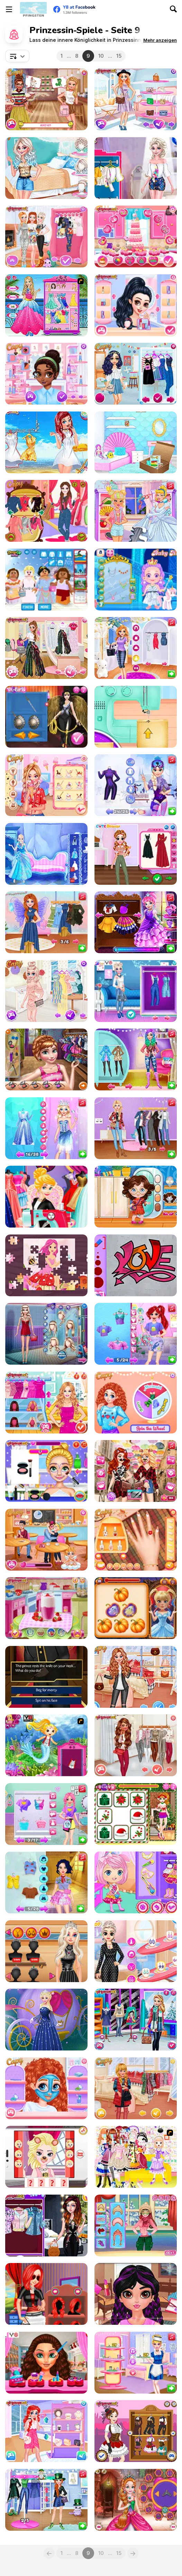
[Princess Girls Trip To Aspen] (135, 1059)
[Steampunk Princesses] (135, 2431)
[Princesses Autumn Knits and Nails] (135, 1540)
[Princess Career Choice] (46, 2294)
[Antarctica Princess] (46, 854)
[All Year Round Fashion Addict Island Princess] (135, 1745)
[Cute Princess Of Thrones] (135, 2500)
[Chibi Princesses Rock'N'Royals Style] (135, 1882)
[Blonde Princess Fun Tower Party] (46, 1814)
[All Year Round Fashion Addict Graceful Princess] (135, 2088)
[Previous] (49, 2553)
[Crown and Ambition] (46, 1677)
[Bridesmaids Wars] (46, 1402)
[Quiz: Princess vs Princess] (46, 442)
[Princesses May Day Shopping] (46, 1951)
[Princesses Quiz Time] (46, 99)
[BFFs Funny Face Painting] (46, 2088)
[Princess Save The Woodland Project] (46, 1882)
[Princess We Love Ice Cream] (46, 785)
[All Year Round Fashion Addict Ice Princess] (135, 1677)
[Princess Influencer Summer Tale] (135, 648)
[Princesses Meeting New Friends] (46, 374)
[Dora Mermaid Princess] (46, 1745)
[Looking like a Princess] (46, 305)
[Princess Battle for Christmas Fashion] (135, 1814)
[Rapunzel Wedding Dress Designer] (46, 1197)
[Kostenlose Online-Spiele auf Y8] (33, 9)
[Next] (132, 2553)
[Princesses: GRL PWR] (46, 168)
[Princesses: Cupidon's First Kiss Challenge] (46, 1540)
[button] (160, 40)
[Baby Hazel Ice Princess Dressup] (135, 579)
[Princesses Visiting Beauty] (46, 511)
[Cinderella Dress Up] (46, 2020)
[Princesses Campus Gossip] (46, 2431)
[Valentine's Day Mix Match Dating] (46, 2363)
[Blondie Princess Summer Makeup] (46, 1471)
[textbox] (17, 56)
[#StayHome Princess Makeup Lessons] (135, 2294)
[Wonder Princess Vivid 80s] (46, 717)
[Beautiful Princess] (135, 2157)
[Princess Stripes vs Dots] (135, 1951)
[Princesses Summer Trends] (46, 991)
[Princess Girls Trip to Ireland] (46, 2500)
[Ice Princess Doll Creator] (46, 1334)
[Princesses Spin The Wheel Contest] (135, 1402)
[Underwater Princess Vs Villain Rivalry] (135, 1334)
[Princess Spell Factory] (135, 511)
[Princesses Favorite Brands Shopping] (46, 648)
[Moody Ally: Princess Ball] (135, 922)
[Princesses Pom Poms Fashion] (135, 168)
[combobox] (17, 56)
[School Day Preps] (46, 1059)
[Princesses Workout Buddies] (46, 1608)
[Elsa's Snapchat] (46, 2157)
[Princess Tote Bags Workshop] (135, 717)
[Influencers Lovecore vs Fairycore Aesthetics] (46, 922)
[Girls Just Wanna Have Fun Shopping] (135, 99)
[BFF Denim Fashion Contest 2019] (135, 991)
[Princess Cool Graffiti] (135, 1265)
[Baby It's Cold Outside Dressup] (46, 236)
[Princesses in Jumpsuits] (46, 2225)
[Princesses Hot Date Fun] (135, 305)
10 (101, 56)
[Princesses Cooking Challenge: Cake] (135, 236)
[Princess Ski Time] (135, 2225)
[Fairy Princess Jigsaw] (46, 1265)
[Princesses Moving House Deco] (135, 442)
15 (118, 56)
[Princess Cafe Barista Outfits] (135, 2363)
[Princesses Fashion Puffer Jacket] (135, 2020)
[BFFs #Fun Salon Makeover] (135, 1128)
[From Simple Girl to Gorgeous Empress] (46, 1128)
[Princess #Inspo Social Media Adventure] (135, 1471)
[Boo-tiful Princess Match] (135, 1608)
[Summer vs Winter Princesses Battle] (135, 785)
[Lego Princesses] (46, 579)
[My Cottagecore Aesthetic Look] (135, 854)
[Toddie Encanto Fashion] (135, 1197)
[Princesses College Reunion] (135, 374)
